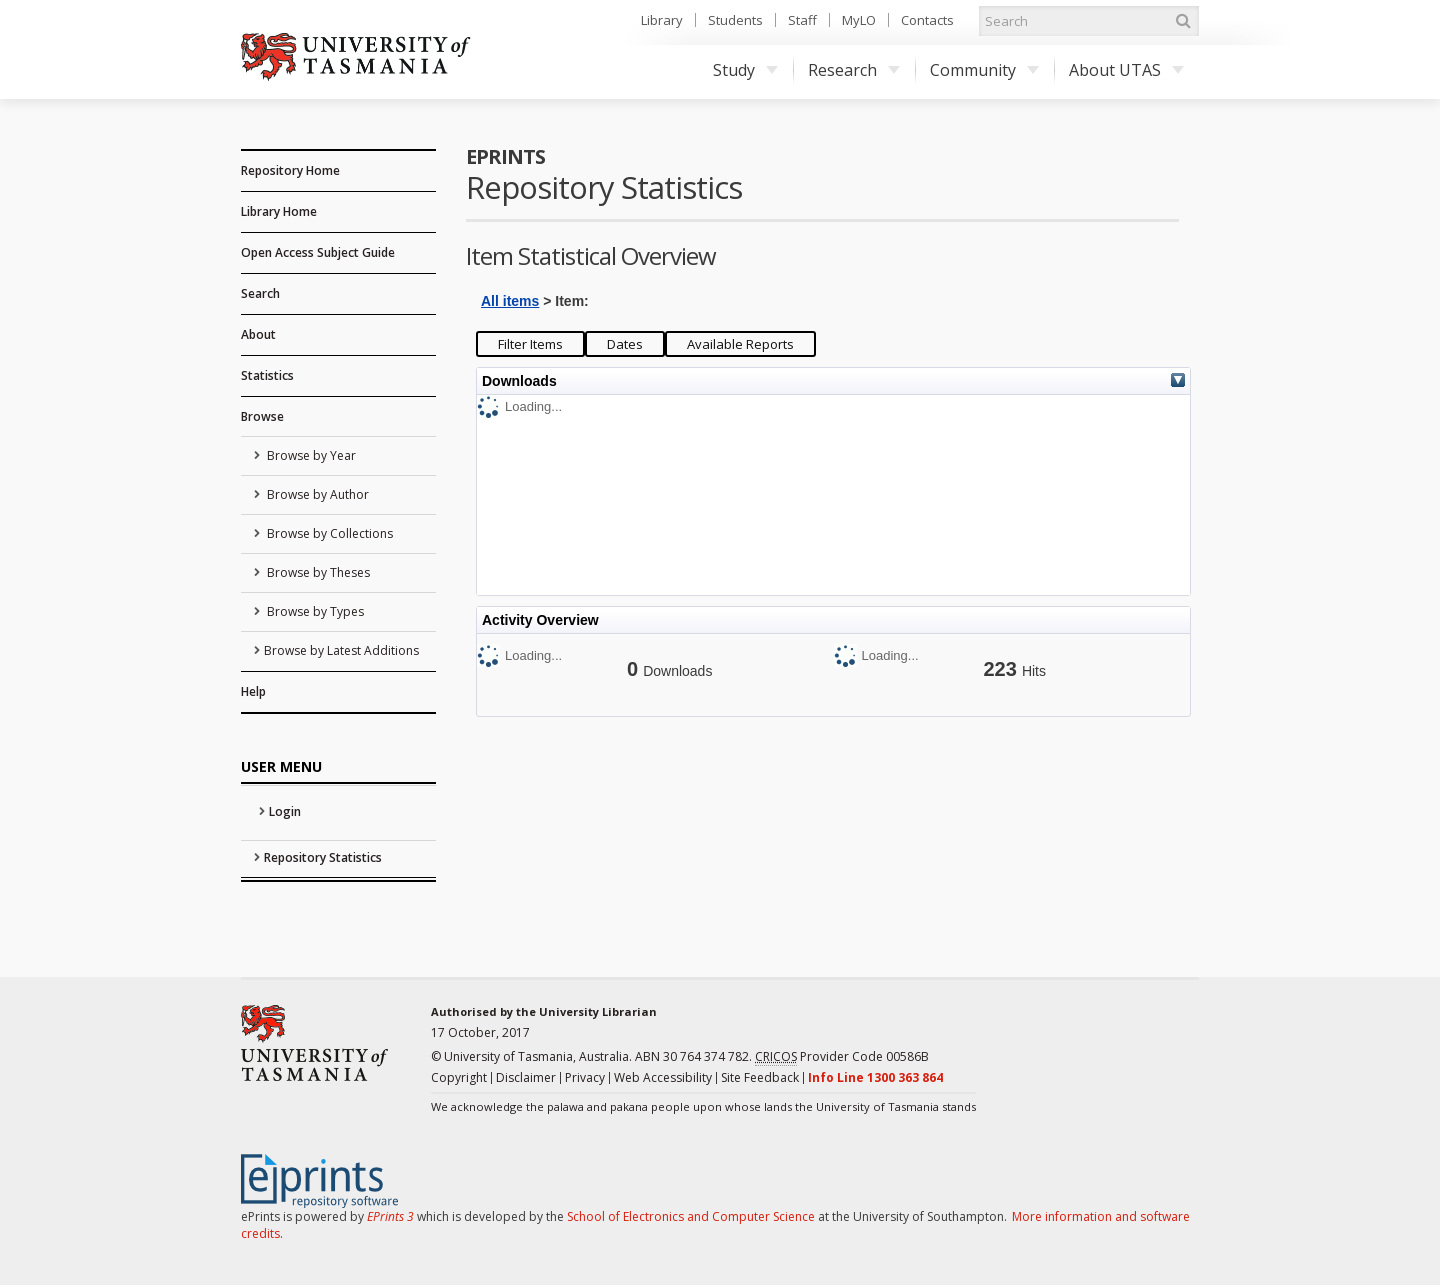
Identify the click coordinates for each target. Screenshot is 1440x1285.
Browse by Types (314, 611)
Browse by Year (310, 455)
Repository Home (290, 170)
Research (854, 70)
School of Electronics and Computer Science (691, 1216)
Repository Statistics (323, 857)
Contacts (927, 20)
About (258, 334)
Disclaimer (526, 1077)
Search (260, 293)
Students (735, 20)
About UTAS (1126, 70)
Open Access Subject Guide (318, 252)
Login (285, 811)
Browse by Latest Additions (341, 650)
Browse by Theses (317, 572)
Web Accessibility (663, 1077)
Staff (802, 20)
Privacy (585, 1077)
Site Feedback (760, 1077)
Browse (262, 416)
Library (662, 20)
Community (984, 70)
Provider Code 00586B (842, 1057)
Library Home (279, 211)
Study (745, 70)
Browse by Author (316, 494)
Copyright (459, 1077)
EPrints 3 (390, 1216)
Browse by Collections (328, 533)
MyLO (859, 20)
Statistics (267, 375)
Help (253, 691)
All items (510, 301)
